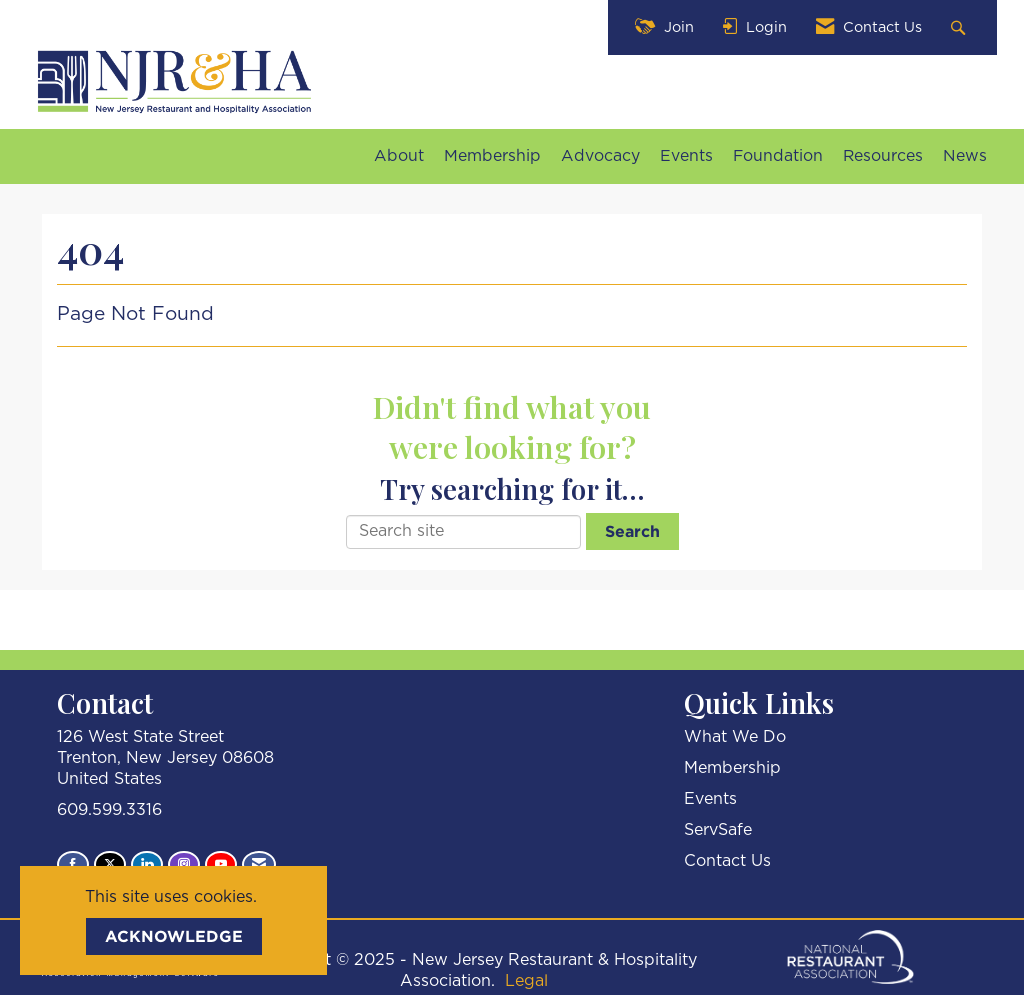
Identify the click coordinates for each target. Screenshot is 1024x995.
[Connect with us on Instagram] (184, 865)
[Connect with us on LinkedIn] (147, 865)
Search (632, 531)
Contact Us (727, 861)
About (399, 156)
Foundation (778, 156)
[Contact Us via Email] (259, 865)
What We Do (735, 737)
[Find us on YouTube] (221, 865)
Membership (492, 156)
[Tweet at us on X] (110, 865)
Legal (526, 981)
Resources (883, 156)
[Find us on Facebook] (73, 865)
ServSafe (718, 830)
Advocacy (600, 156)
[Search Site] (960, 27)
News (965, 156)
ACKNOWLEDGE (174, 936)
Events (686, 156)
